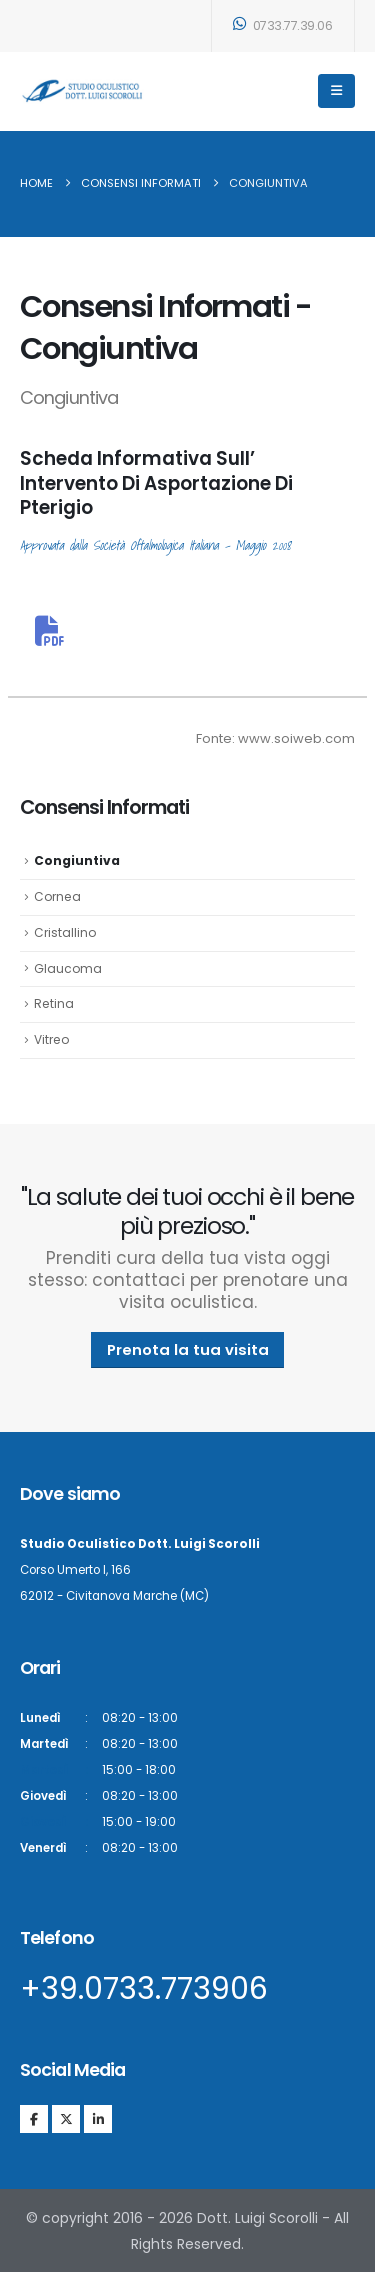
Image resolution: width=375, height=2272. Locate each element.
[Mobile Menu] (336, 91)
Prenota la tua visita (188, 1349)
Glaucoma (68, 968)
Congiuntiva (77, 860)
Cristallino (65, 932)
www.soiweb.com (296, 738)
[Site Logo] (82, 90)
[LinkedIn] (98, 2119)
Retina (54, 1003)
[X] (66, 2119)
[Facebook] (34, 2119)
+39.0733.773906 (144, 1989)
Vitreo (51, 1039)
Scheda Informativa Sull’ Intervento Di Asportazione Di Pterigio (156, 483)
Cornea (57, 896)
